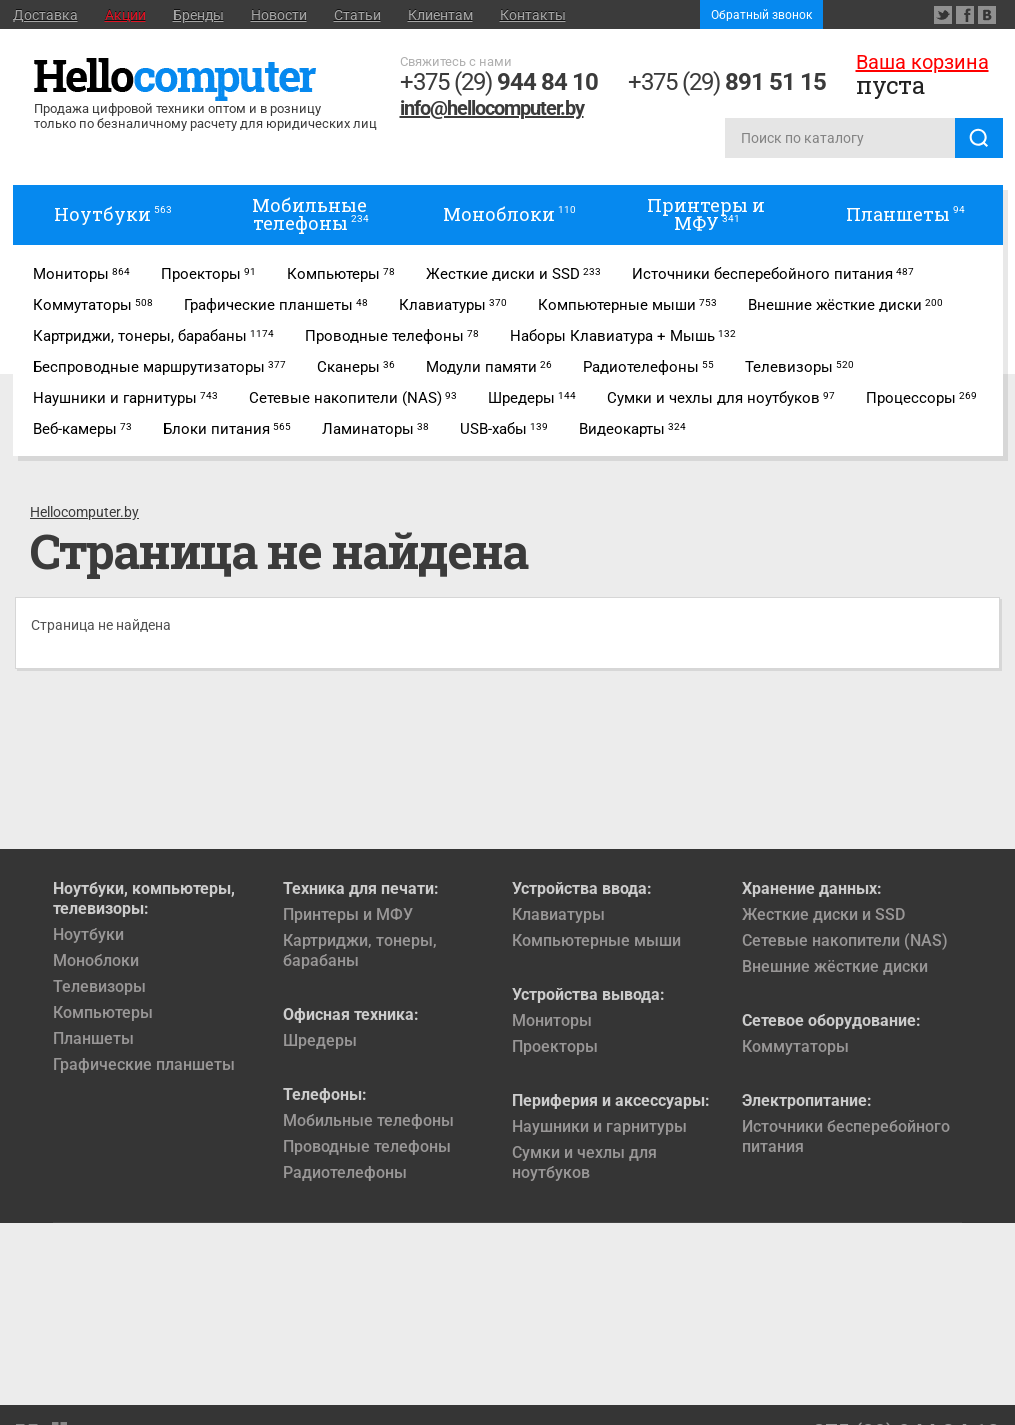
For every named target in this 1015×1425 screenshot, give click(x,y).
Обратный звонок (761, 15)
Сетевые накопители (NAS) (845, 940)
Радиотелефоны (345, 1172)
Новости (279, 15)
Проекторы (555, 1046)
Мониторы (552, 1020)
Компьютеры (103, 1012)
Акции (125, 15)
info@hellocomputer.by (492, 108)
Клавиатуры (558, 914)
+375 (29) (499, 82)
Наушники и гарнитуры (599, 1126)
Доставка (45, 15)
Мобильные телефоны (368, 1120)
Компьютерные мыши (596, 940)
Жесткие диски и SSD (823, 914)
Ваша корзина (922, 62)
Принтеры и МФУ (348, 914)
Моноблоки (96, 960)
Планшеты (93, 1038)
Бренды (198, 15)
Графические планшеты (144, 1064)
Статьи (357, 15)
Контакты (533, 15)
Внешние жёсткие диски (835, 966)
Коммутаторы (795, 1046)
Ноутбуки (88, 934)
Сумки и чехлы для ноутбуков (584, 1162)
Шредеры (320, 1040)
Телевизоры (99, 986)
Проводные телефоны (367, 1146)
